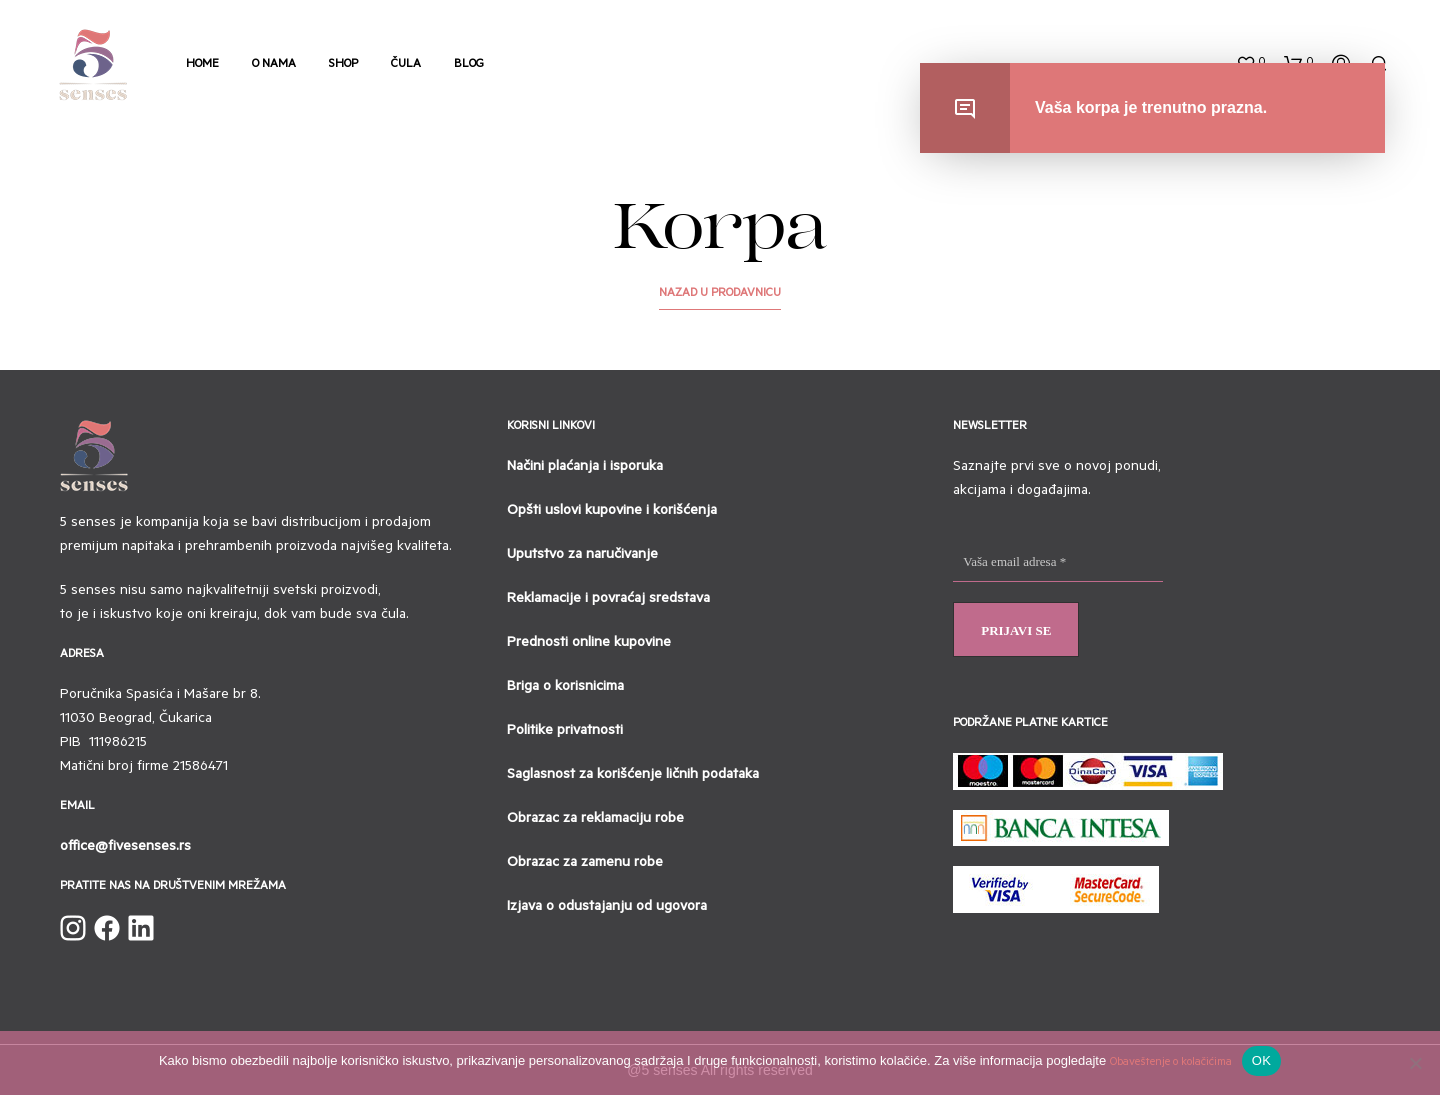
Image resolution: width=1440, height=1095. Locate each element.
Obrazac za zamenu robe (585, 864)
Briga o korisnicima (565, 688)
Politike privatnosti (565, 732)
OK (1261, 1060)
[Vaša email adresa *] (1058, 562)
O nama (274, 65)
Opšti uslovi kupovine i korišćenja (612, 512)
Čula (406, 65)
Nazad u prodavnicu (720, 294)
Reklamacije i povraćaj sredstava (608, 600)
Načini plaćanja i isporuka (585, 468)
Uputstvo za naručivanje (582, 556)
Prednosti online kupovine (589, 644)
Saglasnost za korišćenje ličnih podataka (633, 776)
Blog (469, 65)
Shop (343, 65)
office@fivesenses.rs (125, 848)
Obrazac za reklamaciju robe (595, 820)
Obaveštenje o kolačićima (1171, 1063)
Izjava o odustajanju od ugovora (607, 908)
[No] (1415, 1063)
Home (202, 65)
